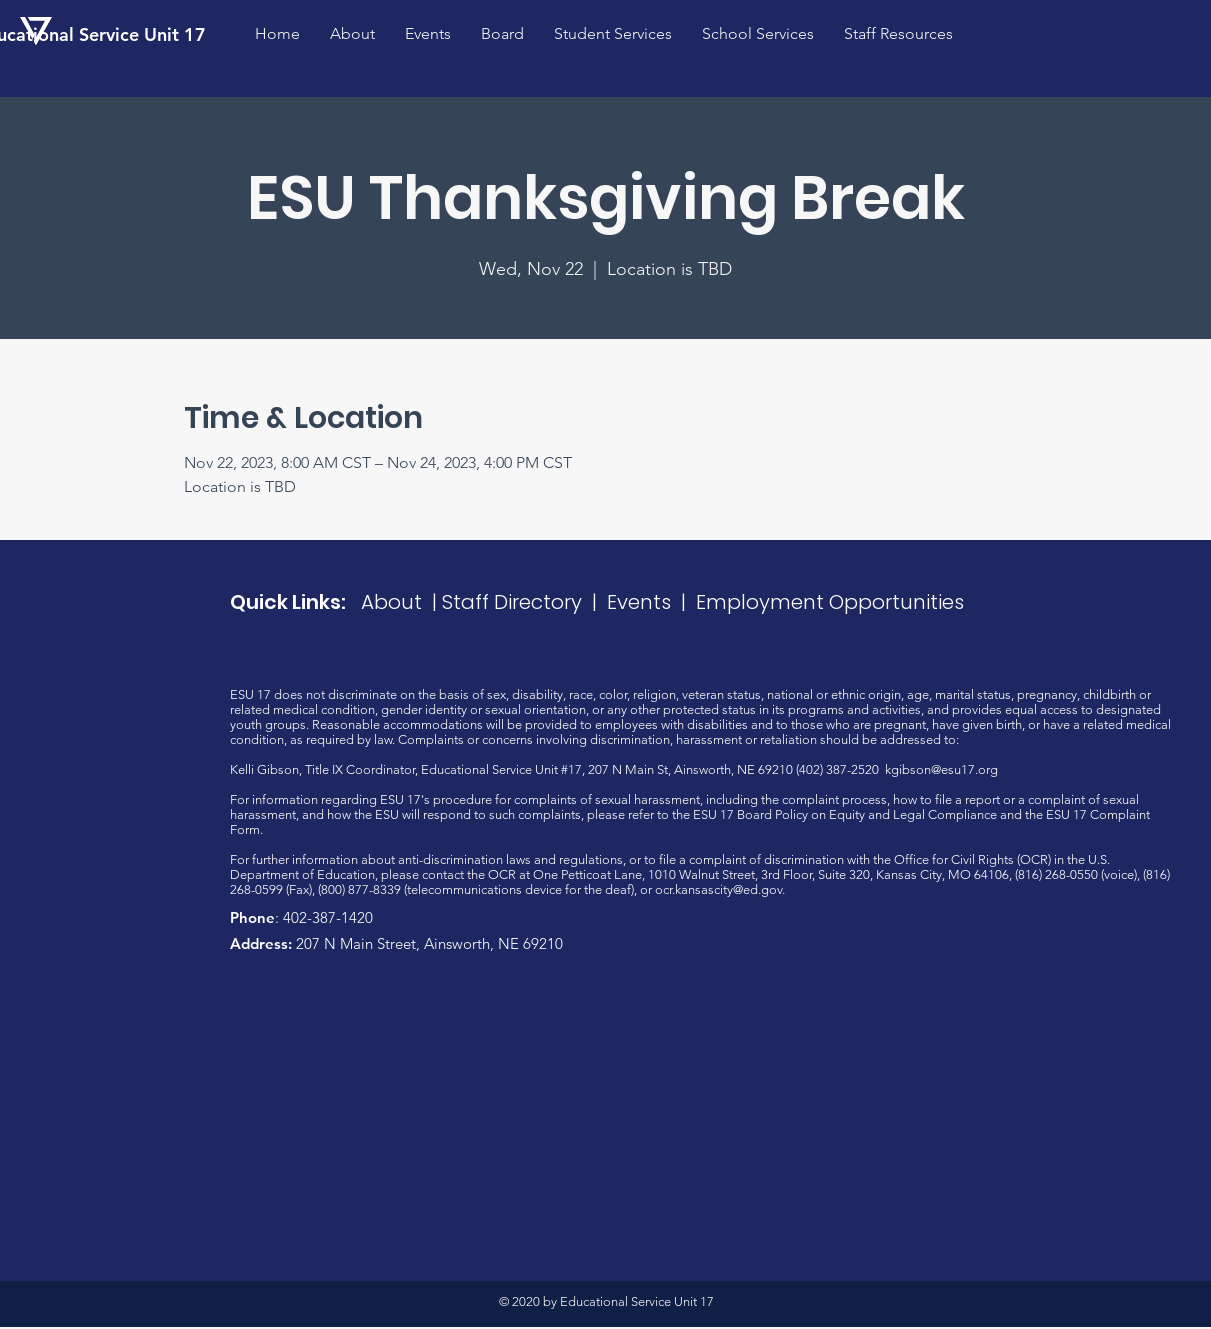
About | (401, 602)
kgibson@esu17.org (941, 769)
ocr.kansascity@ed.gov (718, 889)
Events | (651, 602)
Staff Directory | (524, 602)
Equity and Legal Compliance (913, 814)
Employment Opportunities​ (830, 602)
